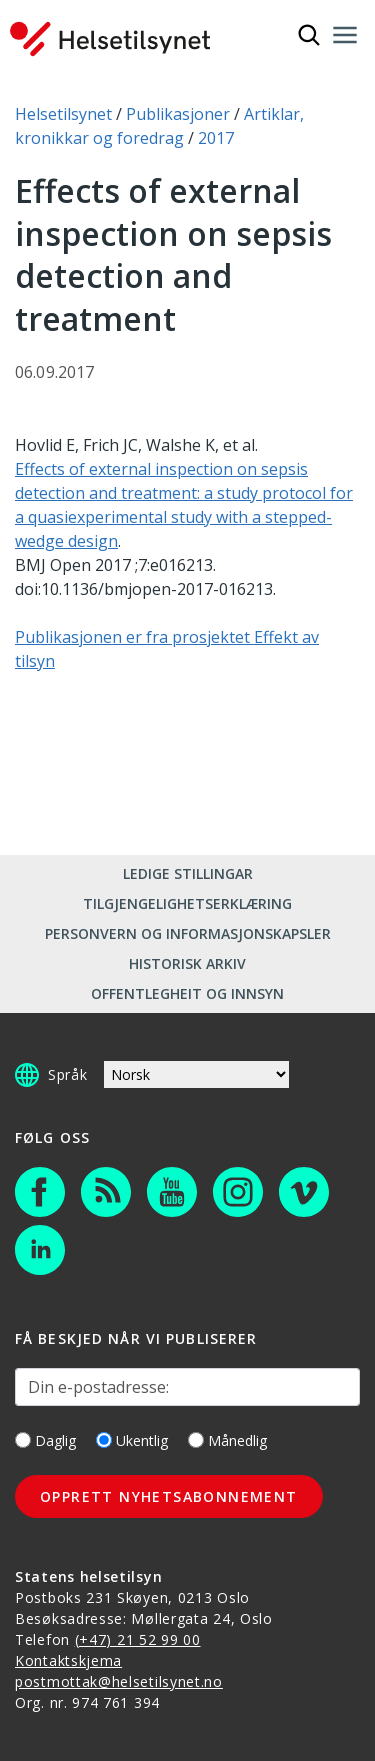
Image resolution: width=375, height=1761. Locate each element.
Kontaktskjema (68, 1660)
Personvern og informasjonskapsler (188, 933)
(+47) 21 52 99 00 (138, 1639)
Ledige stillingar (188, 873)
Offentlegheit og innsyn (187, 993)
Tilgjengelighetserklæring (187, 903)
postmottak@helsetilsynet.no (119, 1681)
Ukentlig (132, 1440)
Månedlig (227, 1440)
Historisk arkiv (187, 963)
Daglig (45, 1440)
